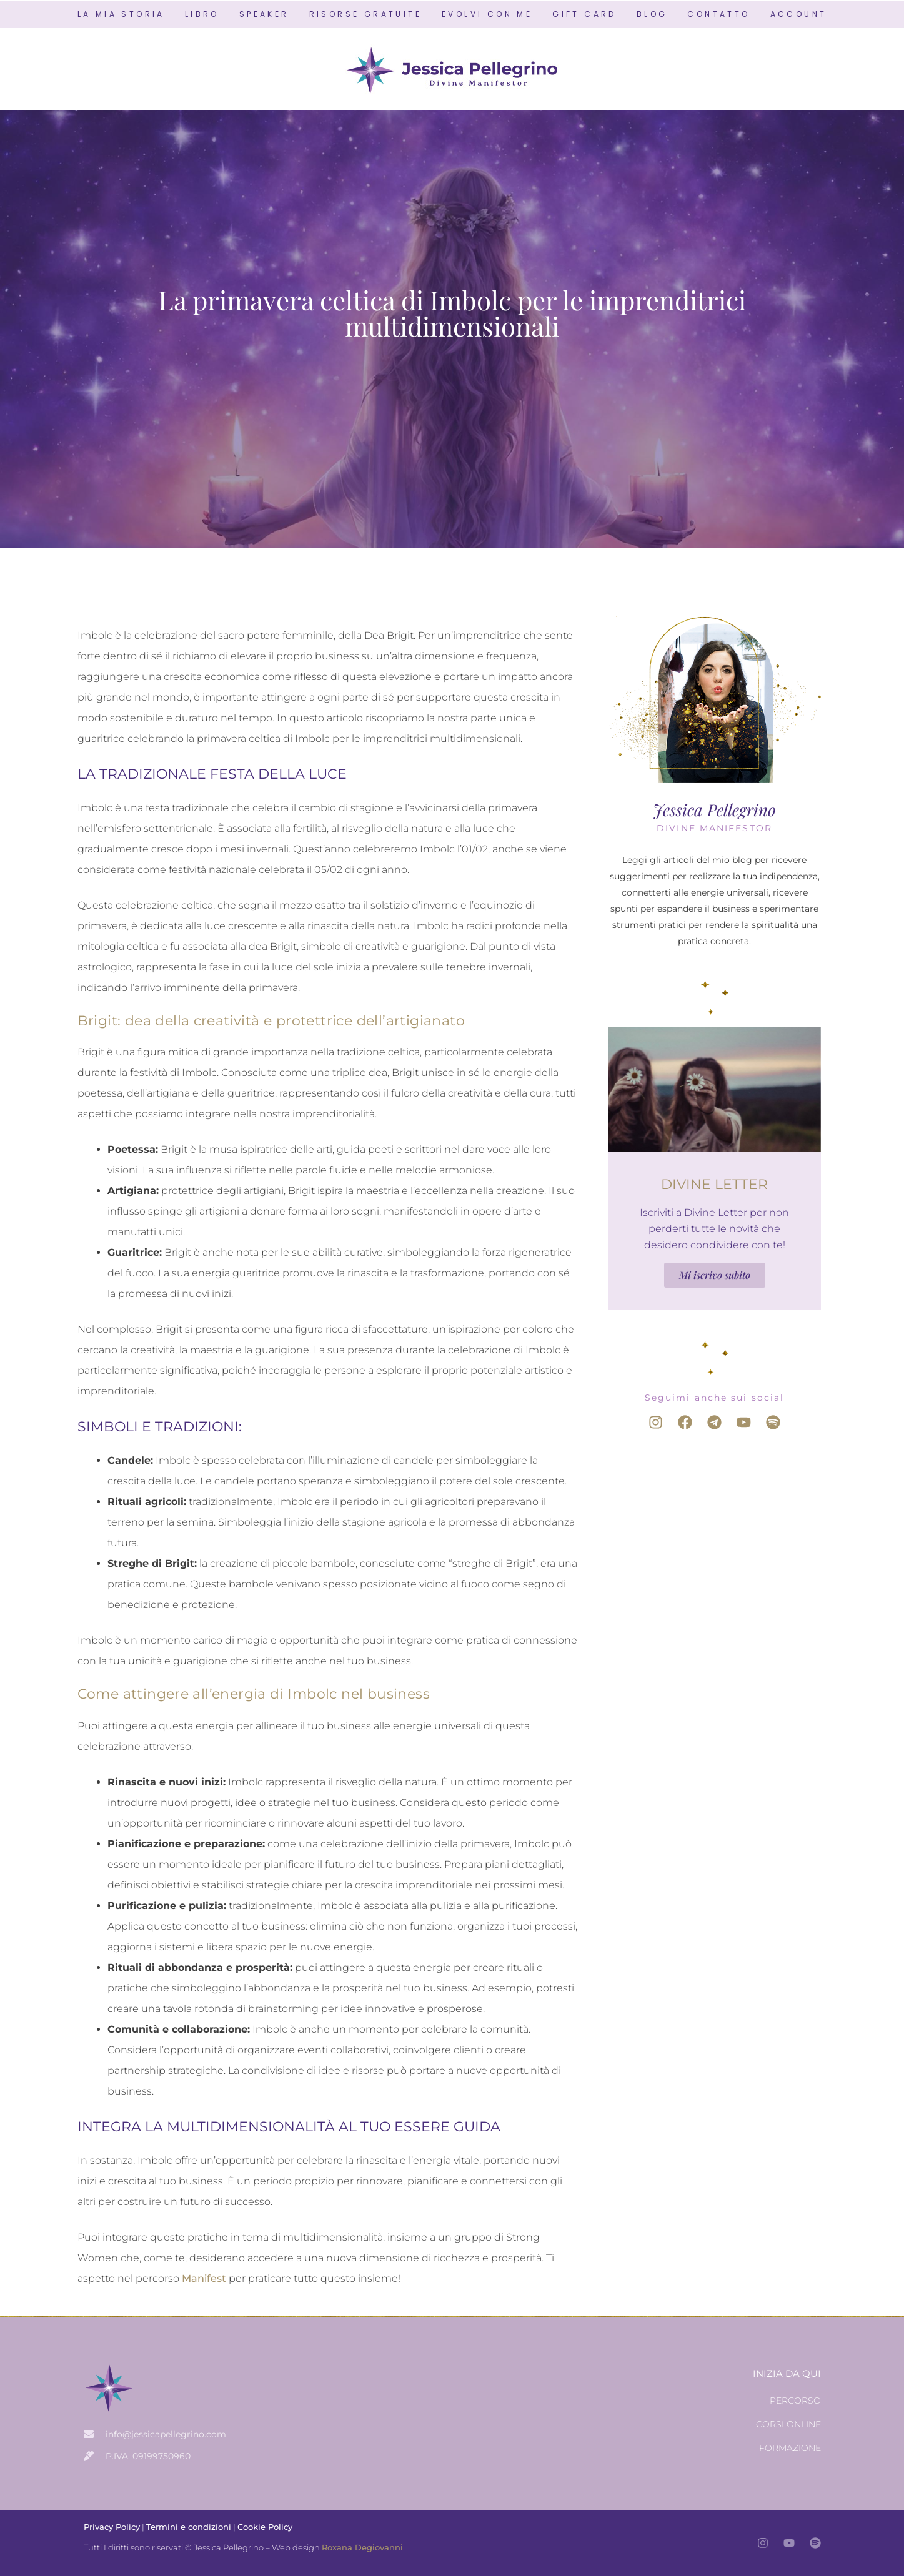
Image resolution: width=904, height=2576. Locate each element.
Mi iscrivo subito (714, 1274)
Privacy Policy (112, 2527)
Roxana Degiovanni (362, 2547)
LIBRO (202, 14)
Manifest (204, 2278)
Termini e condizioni (188, 2527)
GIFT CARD (584, 14)
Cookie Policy (264, 2527)
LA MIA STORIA (121, 14)
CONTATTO (718, 14)
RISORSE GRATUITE (365, 14)
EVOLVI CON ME (487, 14)
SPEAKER (264, 14)
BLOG (652, 14)
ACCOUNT (798, 14)
